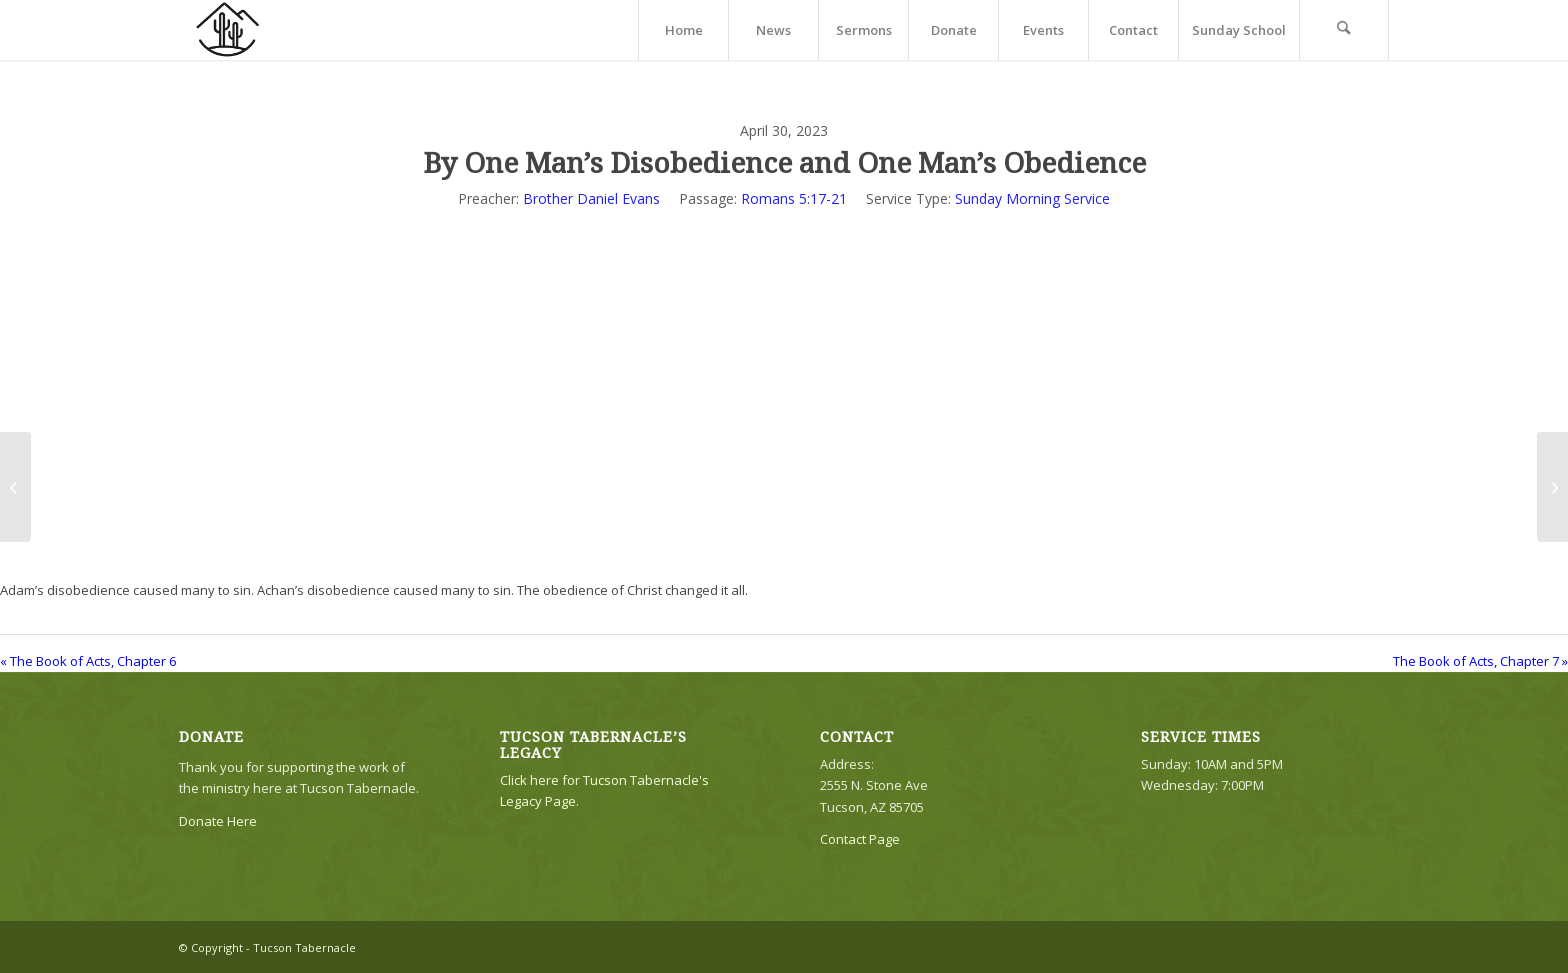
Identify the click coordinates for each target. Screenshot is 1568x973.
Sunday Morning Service (1032, 198)
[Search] (1344, 30)
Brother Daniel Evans (591, 198)
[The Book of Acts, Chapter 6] (15, 487)
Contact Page (860, 839)
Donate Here (218, 821)
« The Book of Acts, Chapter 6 (88, 661)
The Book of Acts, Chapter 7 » (1480, 661)
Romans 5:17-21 (794, 198)
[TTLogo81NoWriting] (227, 30)
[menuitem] (683, 30)
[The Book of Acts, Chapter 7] (1552, 487)
